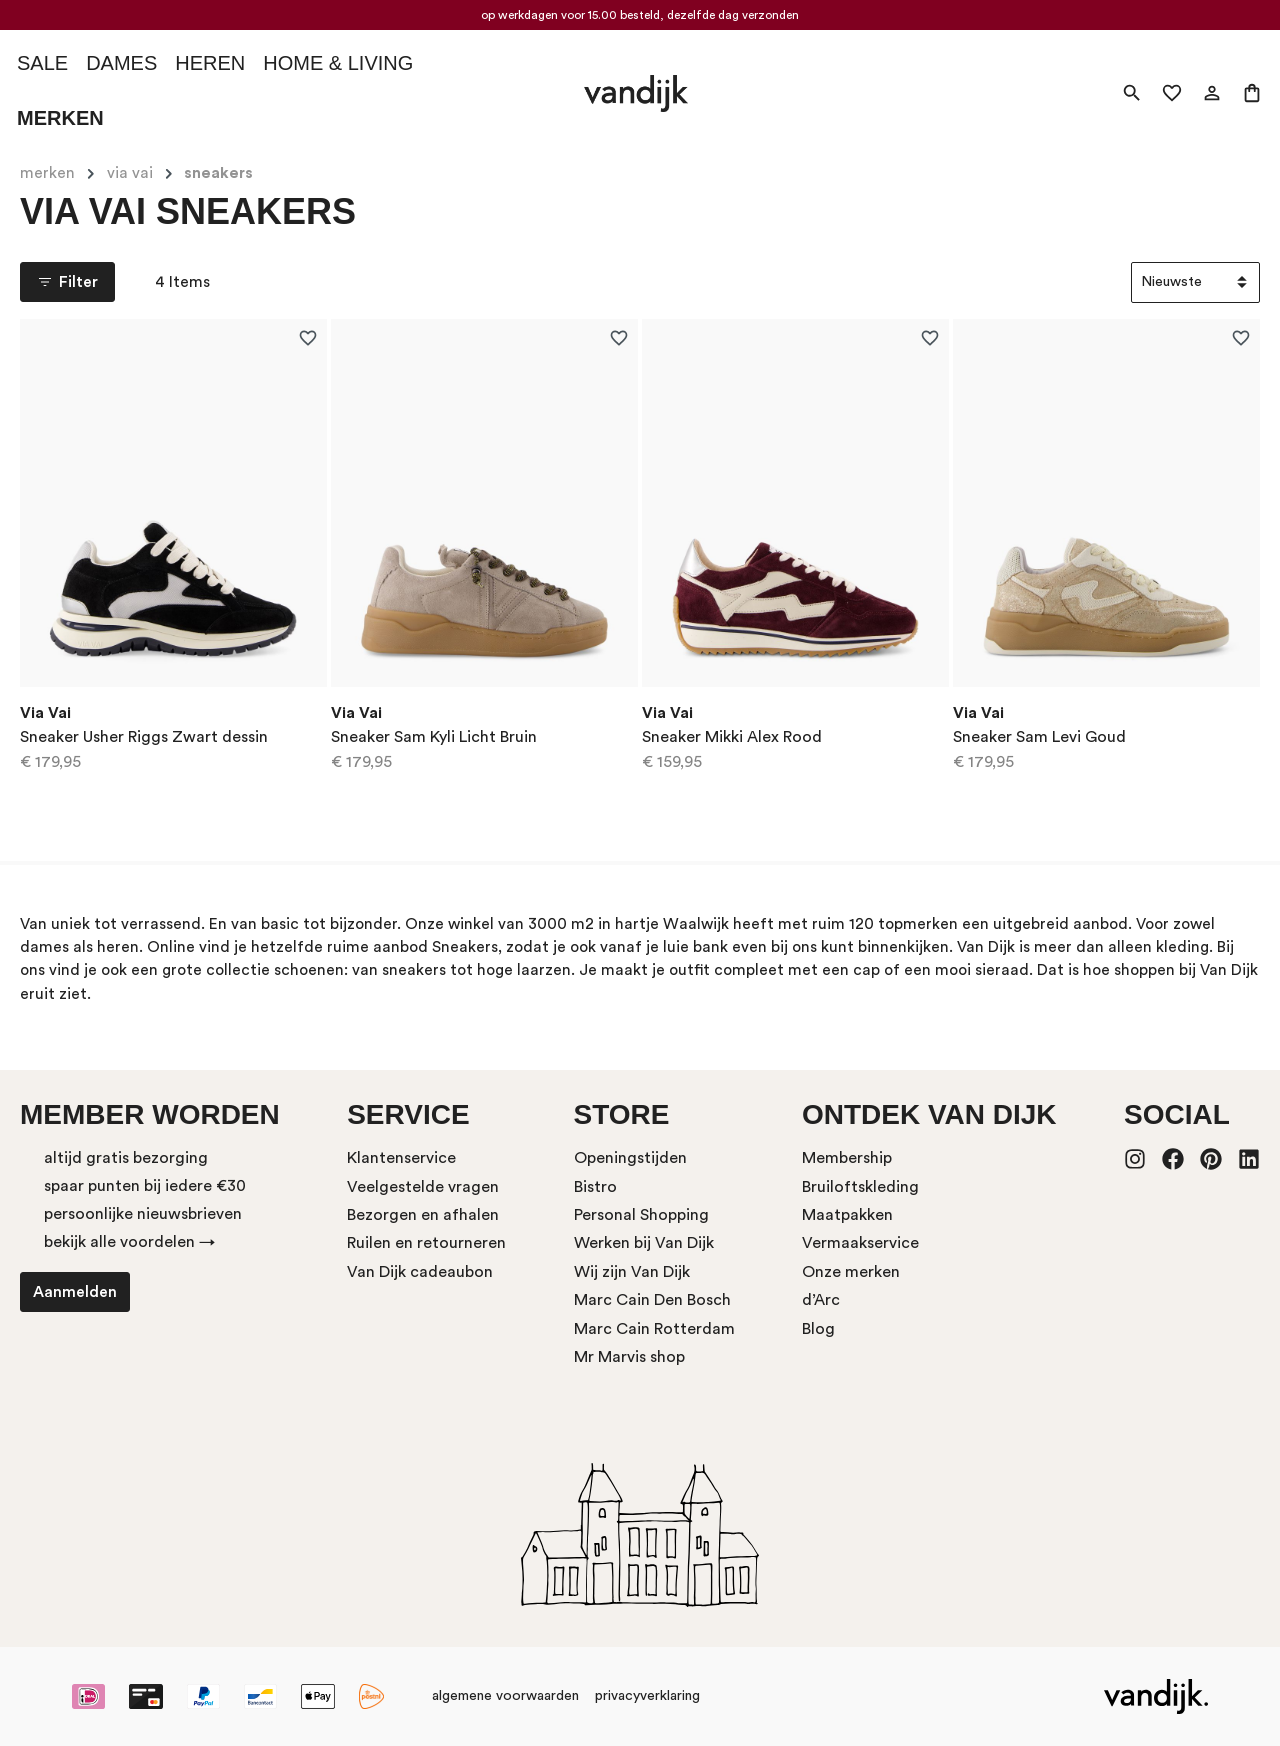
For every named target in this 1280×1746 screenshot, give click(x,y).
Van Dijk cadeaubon (420, 1272)
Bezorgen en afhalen (423, 1215)
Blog (818, 1329)
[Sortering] (1195, 282)
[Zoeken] (1132, 93)
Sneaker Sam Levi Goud (1039, 737)
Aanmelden (75, 1292)
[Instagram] (1135, 1161)
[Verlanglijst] (1172, 93)
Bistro (595, 1187)
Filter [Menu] (67, 282)
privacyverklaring (647, 1696)
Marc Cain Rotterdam (654, 1329)
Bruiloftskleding (860, 1187)
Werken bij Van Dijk (644, 1243)
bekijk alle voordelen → (129, 1242)
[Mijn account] (1212, 93)
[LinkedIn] (1249, 1161)
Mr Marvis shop (629, 1357)
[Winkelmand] (1252, 93)
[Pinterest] (1211, 1161)
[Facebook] (1173, 1161)
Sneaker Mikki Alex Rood (732, 737)
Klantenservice (401, 1158)
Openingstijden (630, 1158)
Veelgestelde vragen (423, 1187)
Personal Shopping (641, 1215)
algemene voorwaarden (505, 1696)
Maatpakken (847, 1215)
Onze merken (851, 1272)
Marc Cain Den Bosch (652, 1300)
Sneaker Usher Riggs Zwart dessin (144, 737)
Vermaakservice (860, 1243)
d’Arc (821, 1300)
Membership (847, 1158)
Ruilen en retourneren (426, 1243)
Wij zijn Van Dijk (632, 1272)
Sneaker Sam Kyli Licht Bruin (434, 737)
